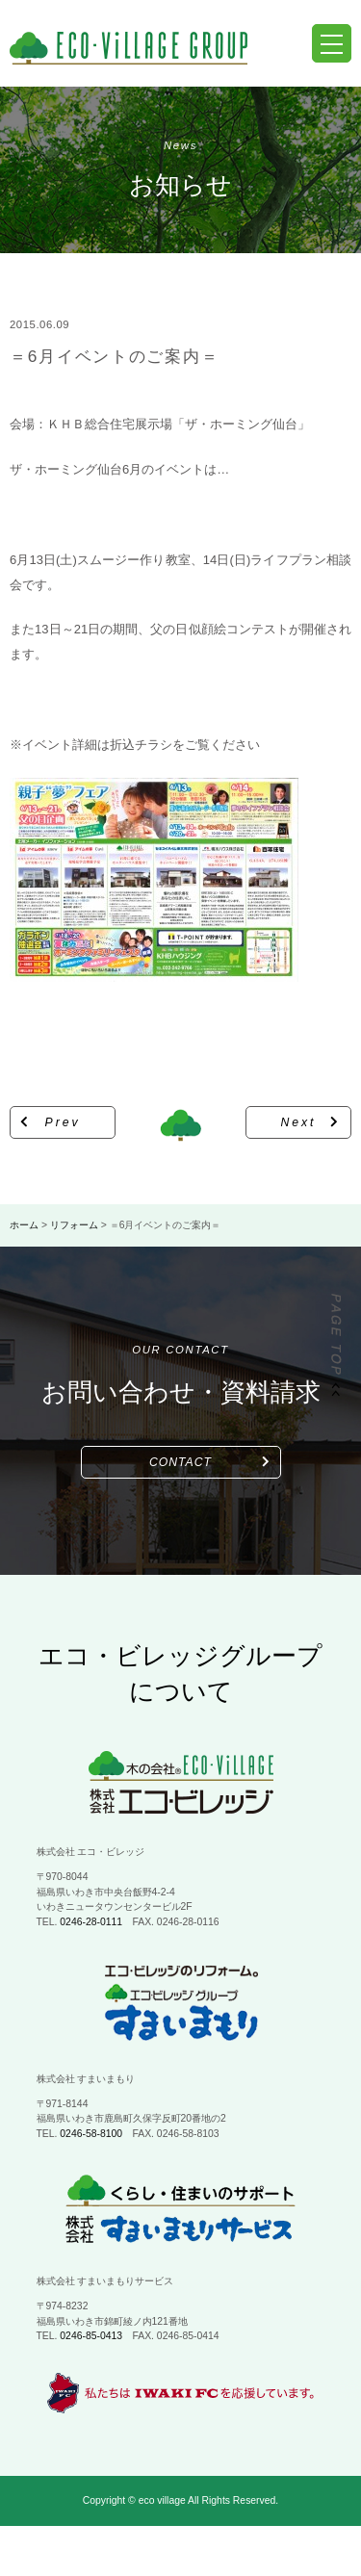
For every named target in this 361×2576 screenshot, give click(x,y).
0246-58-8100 (91, 2133)
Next (299, 1122)
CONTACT (180, 1462)
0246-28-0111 (91, 1922)
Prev (63, 1122)
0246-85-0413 (91, 2336)
